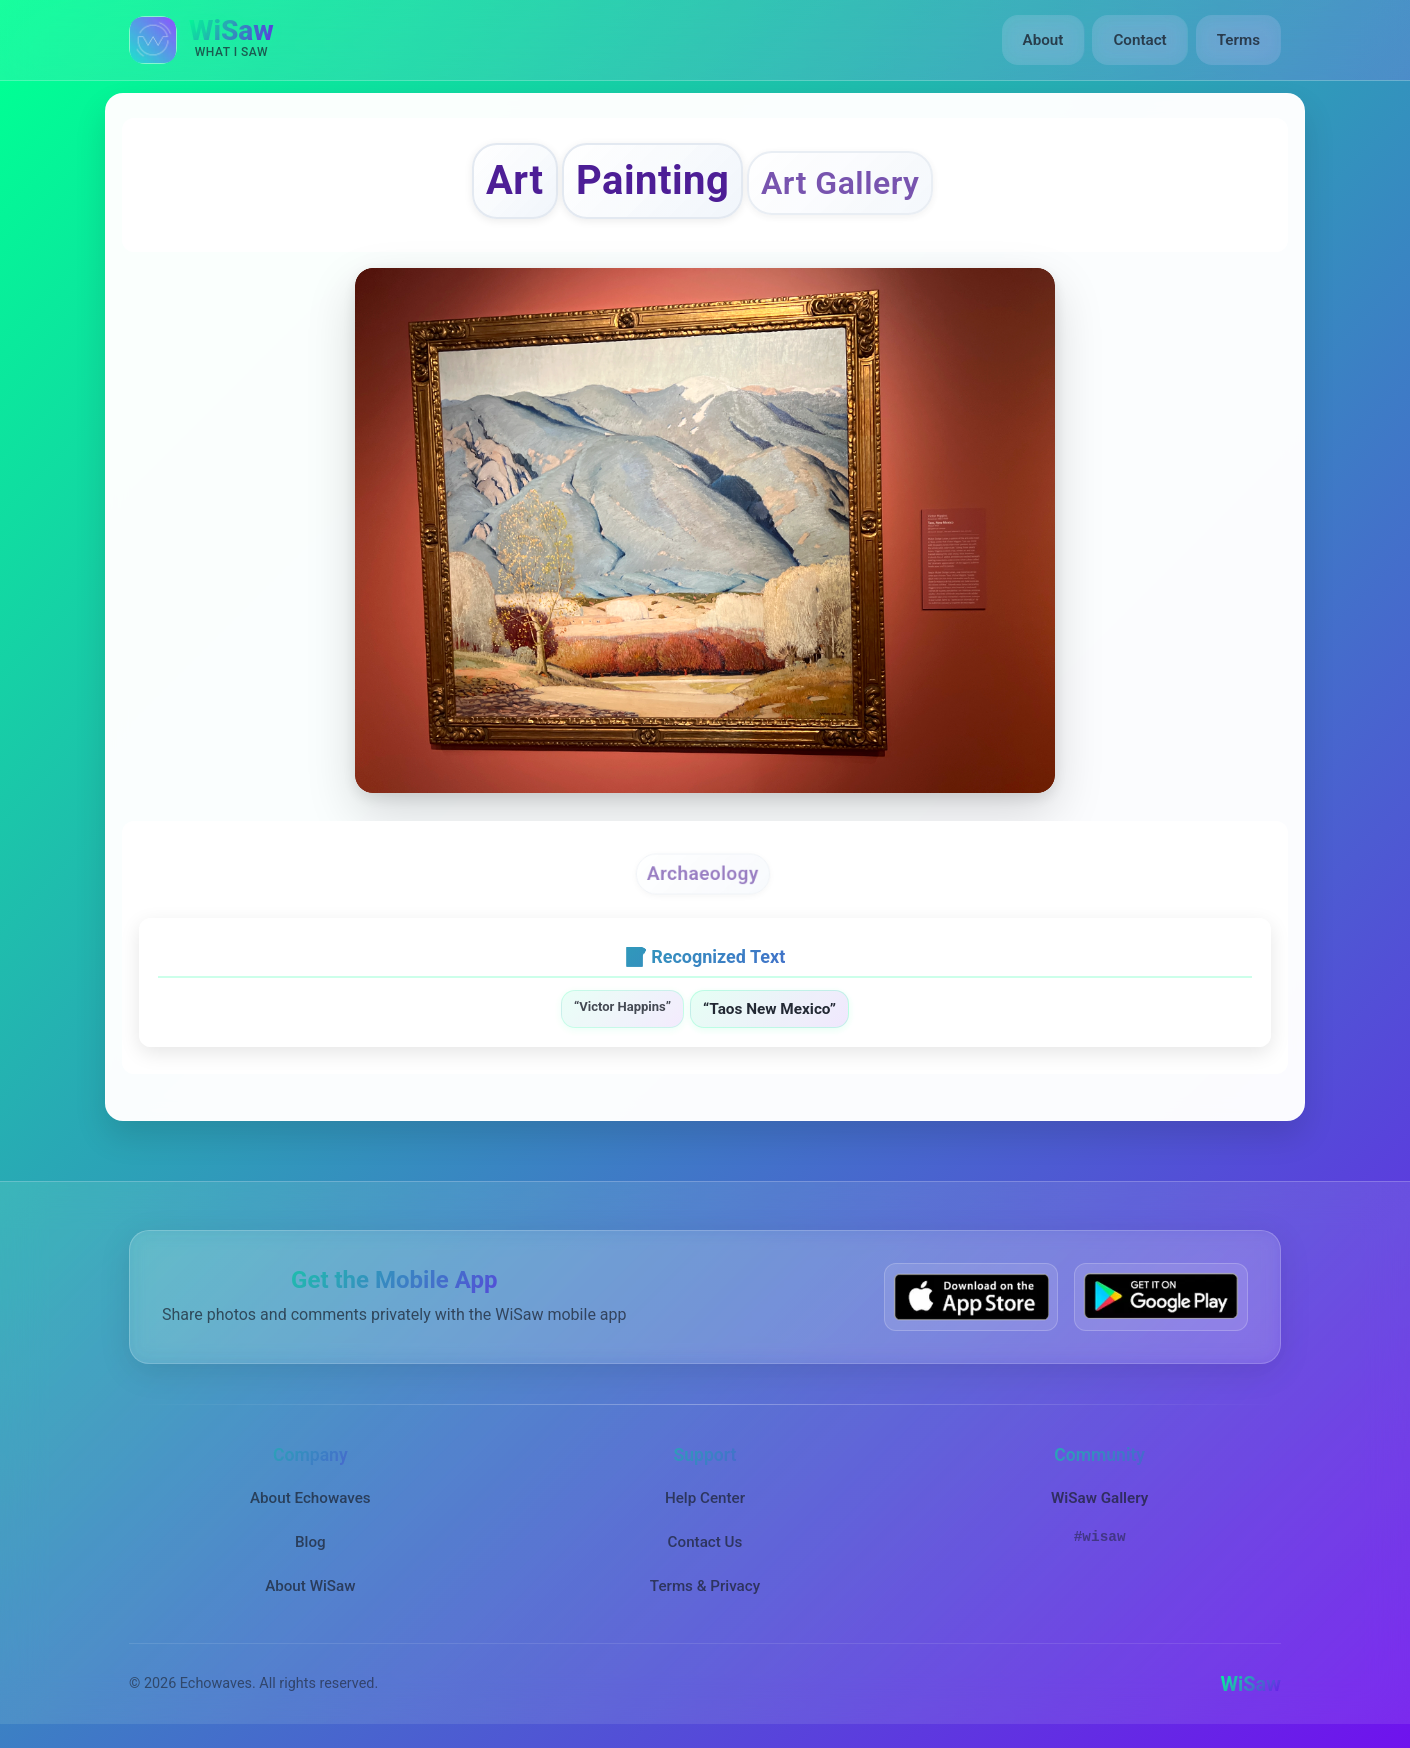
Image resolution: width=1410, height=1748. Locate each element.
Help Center (705, 1498)
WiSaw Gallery (1099, 1498)
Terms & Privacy (705, 1586)
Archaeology (703, 873)
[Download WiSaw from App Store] (971, 1296)
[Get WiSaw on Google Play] (1161, 1296)
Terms (1238, 40)
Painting (652, 180)
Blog (310, 1542)
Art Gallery (840, 183)
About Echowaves (310, 1498)
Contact (1139, 40)
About (1043, 40)
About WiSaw (310, 1586)
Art (515, 180)
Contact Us (705, 1542)
